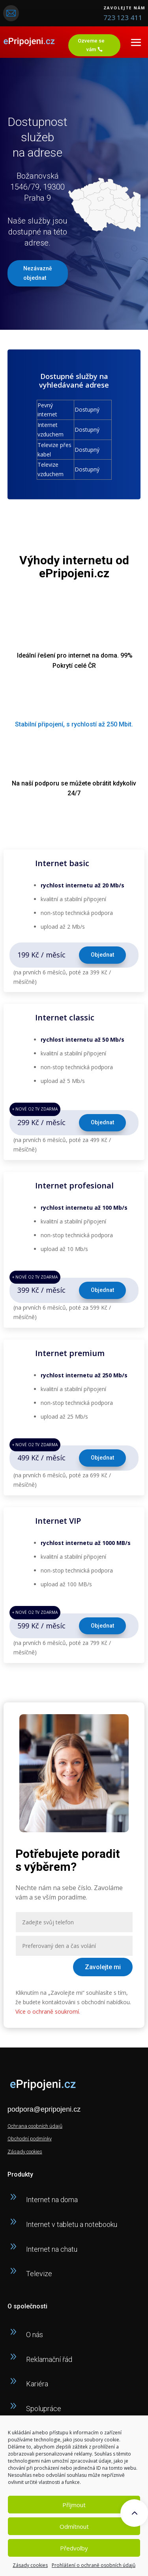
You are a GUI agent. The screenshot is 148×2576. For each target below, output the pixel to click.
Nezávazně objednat (37, 273)
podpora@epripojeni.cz (44, 2109)
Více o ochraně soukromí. (47, 2011)
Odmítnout (74, 2526)
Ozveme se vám (91, 45)
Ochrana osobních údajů (34, 2126)
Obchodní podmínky (29, 2139)
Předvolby (74, 2548)
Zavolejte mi (103, 1967)
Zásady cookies (30, 2565)
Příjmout (74, 2505)
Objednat (102, 955)
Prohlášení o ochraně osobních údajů (93, 2565)
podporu (47, 783)
